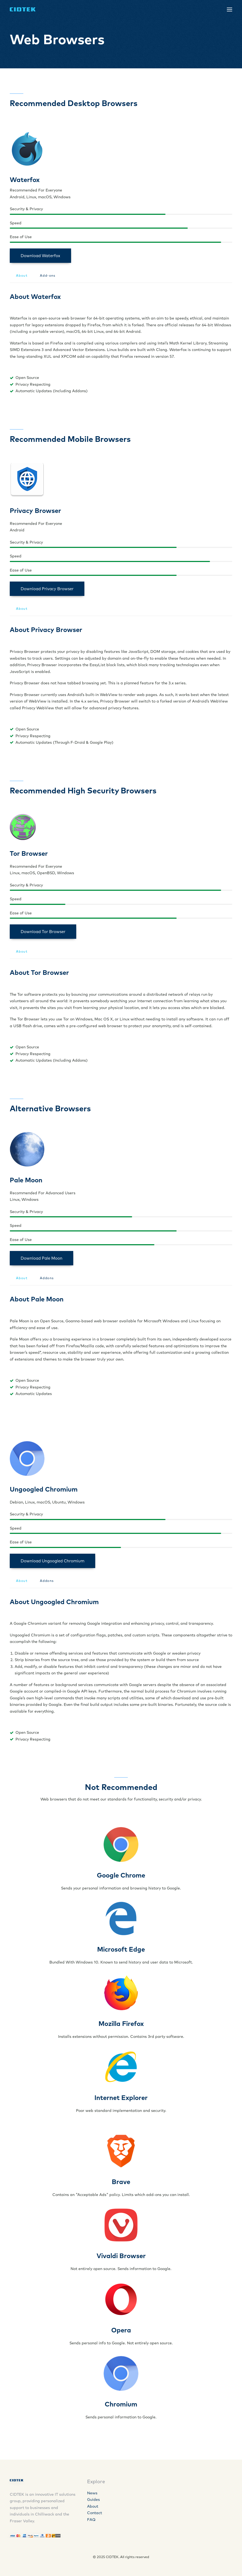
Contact (94, 2512)
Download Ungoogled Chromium (52, 1560)
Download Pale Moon (41, 1258)
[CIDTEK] (23, 9)
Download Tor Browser (43, 931)
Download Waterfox (40, 255)
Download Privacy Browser (47, 588)
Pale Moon (26, 1180)
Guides (93, 2499)
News (92, 2493)
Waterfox (25, 179)
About (92, 2506)
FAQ (91, 2519)
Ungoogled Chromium (44, 1489)
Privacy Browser (35, 510)
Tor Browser (29, 853)
